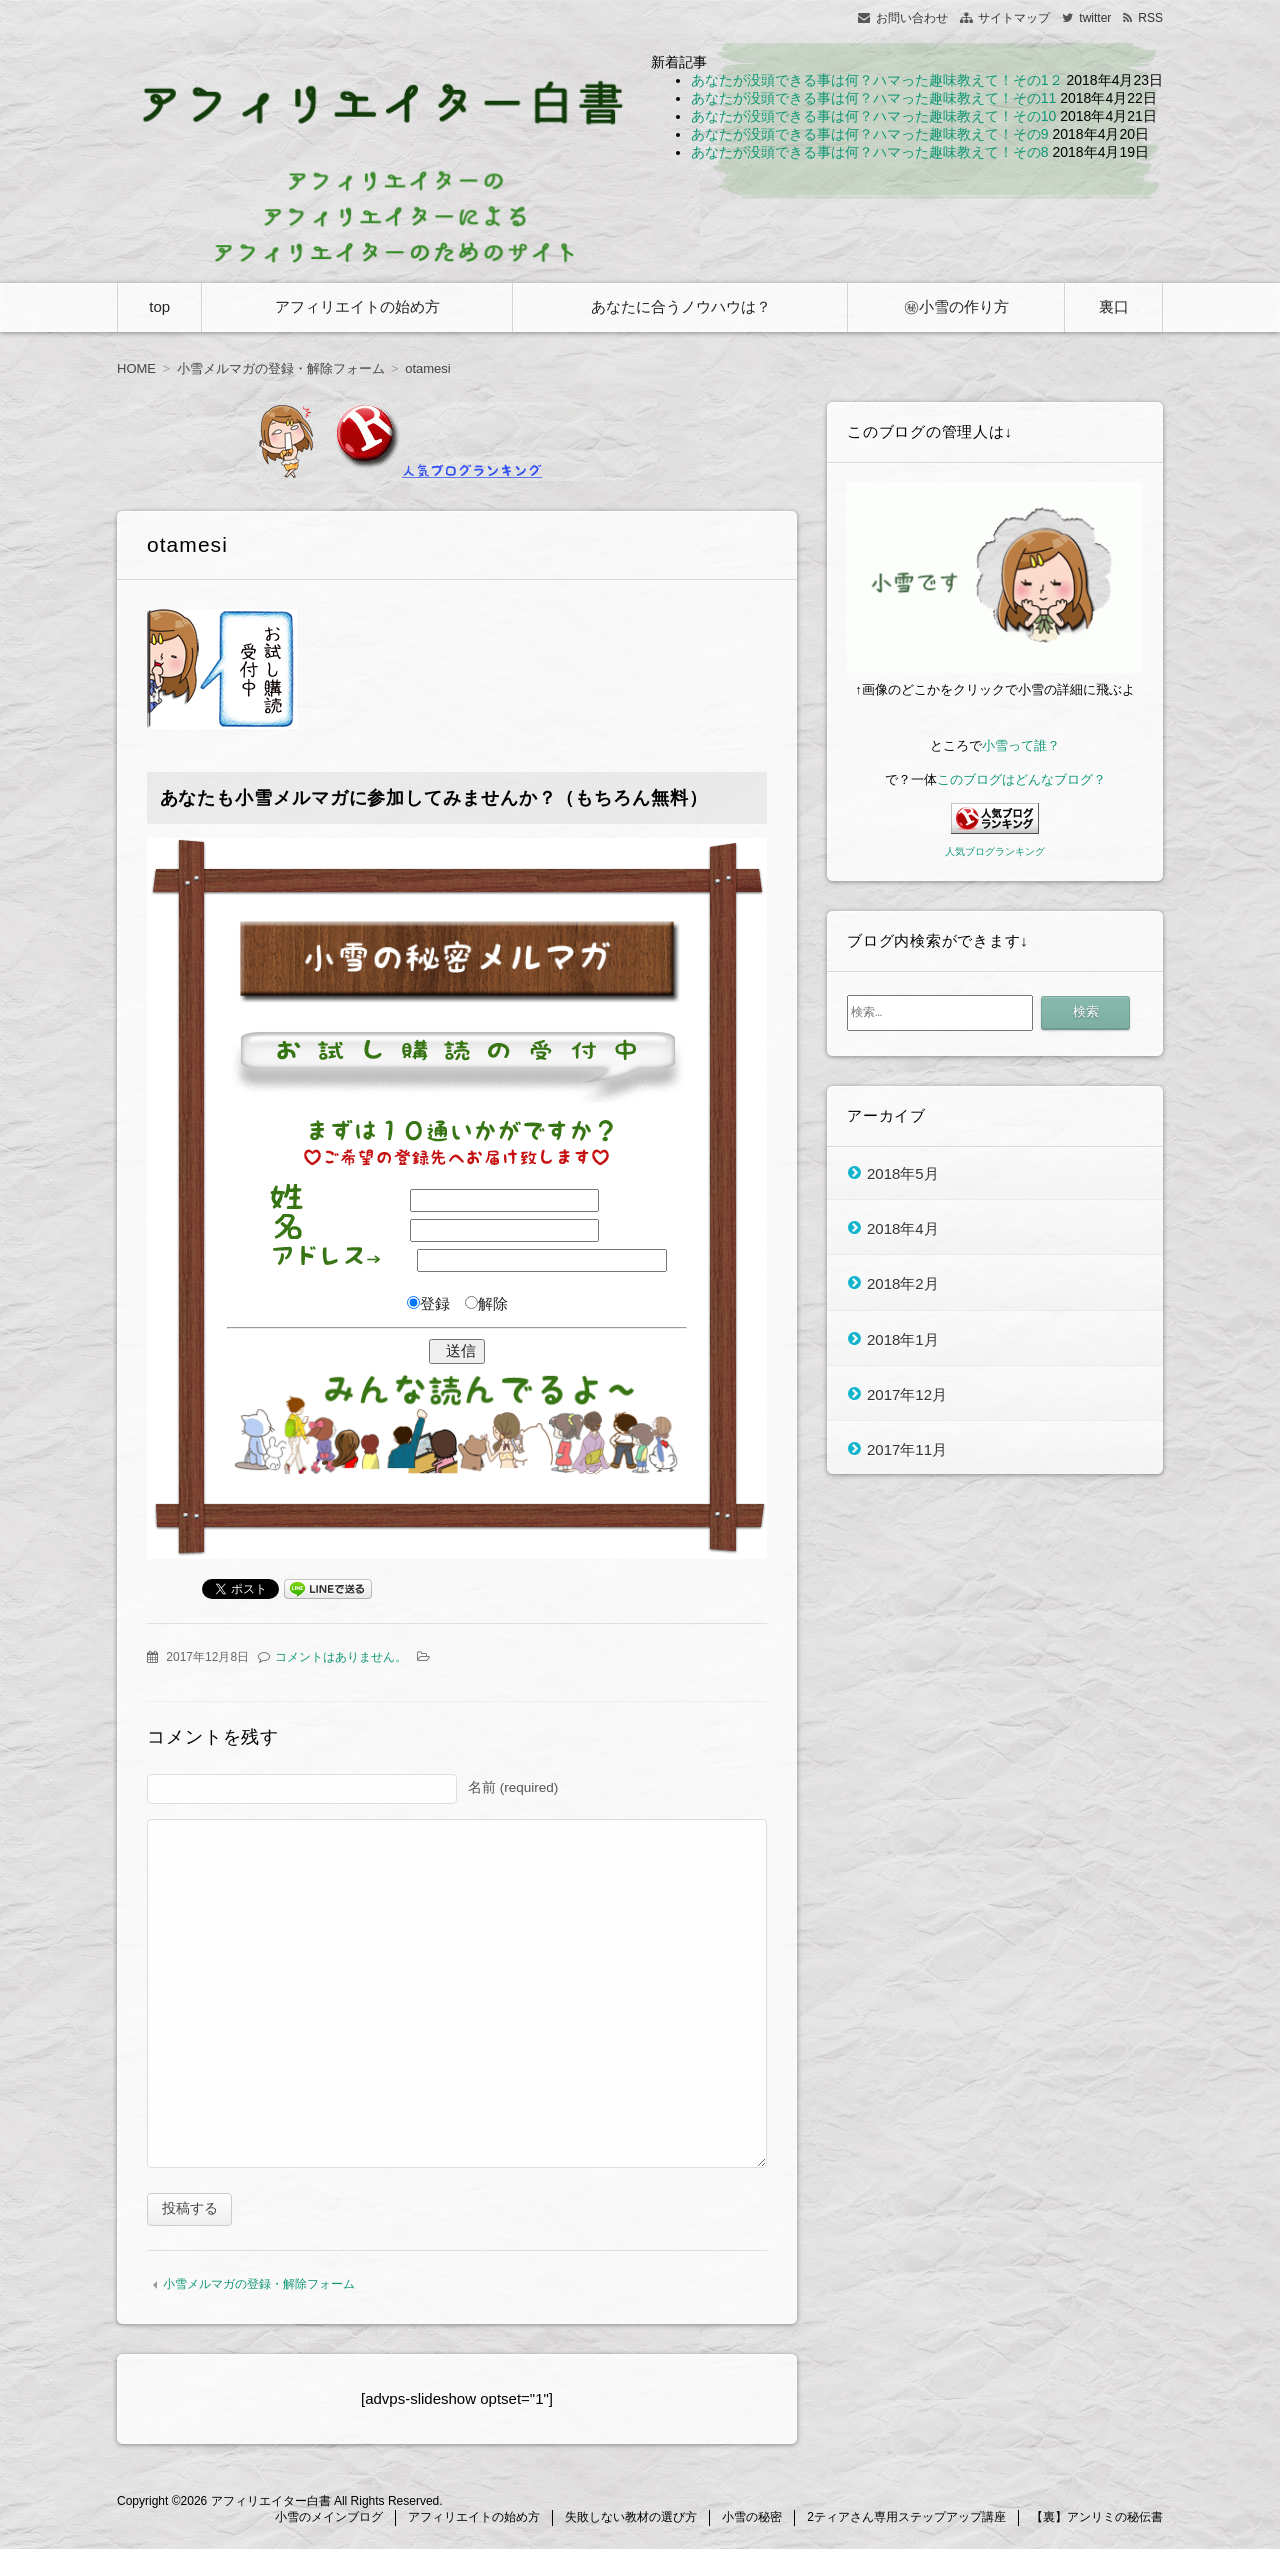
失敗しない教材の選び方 (631, 2520)
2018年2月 (903, 1283)
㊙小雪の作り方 (956, 306)
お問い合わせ (912, 18)
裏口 (1114, 306)
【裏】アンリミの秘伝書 (1097, 2520)
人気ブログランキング (995, 851)
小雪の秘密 (752, 2520)
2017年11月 (907, 1449)
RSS (1150, 18)
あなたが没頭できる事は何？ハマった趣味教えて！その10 (874, 116)
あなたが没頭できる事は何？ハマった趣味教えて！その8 (870, 152)
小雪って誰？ (1021, 745)
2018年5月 (903, 1172)
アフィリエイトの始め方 (357, 306)
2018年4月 (903, 1227)
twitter (1095, 18)
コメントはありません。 (341, 1657)
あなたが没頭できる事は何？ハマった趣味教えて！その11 (874, 98)
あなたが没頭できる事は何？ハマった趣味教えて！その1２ (877, 80)
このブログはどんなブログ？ (1021, 779)
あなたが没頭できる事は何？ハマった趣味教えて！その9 (870, 134)
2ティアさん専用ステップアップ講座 (906, 2520)
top (159, 306)
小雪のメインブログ (329, 2520)
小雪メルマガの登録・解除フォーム (259, 2287)
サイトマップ (1014, 18)
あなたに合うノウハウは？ (681, 306)
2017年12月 (907, 1393)
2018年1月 (903, 1338)
